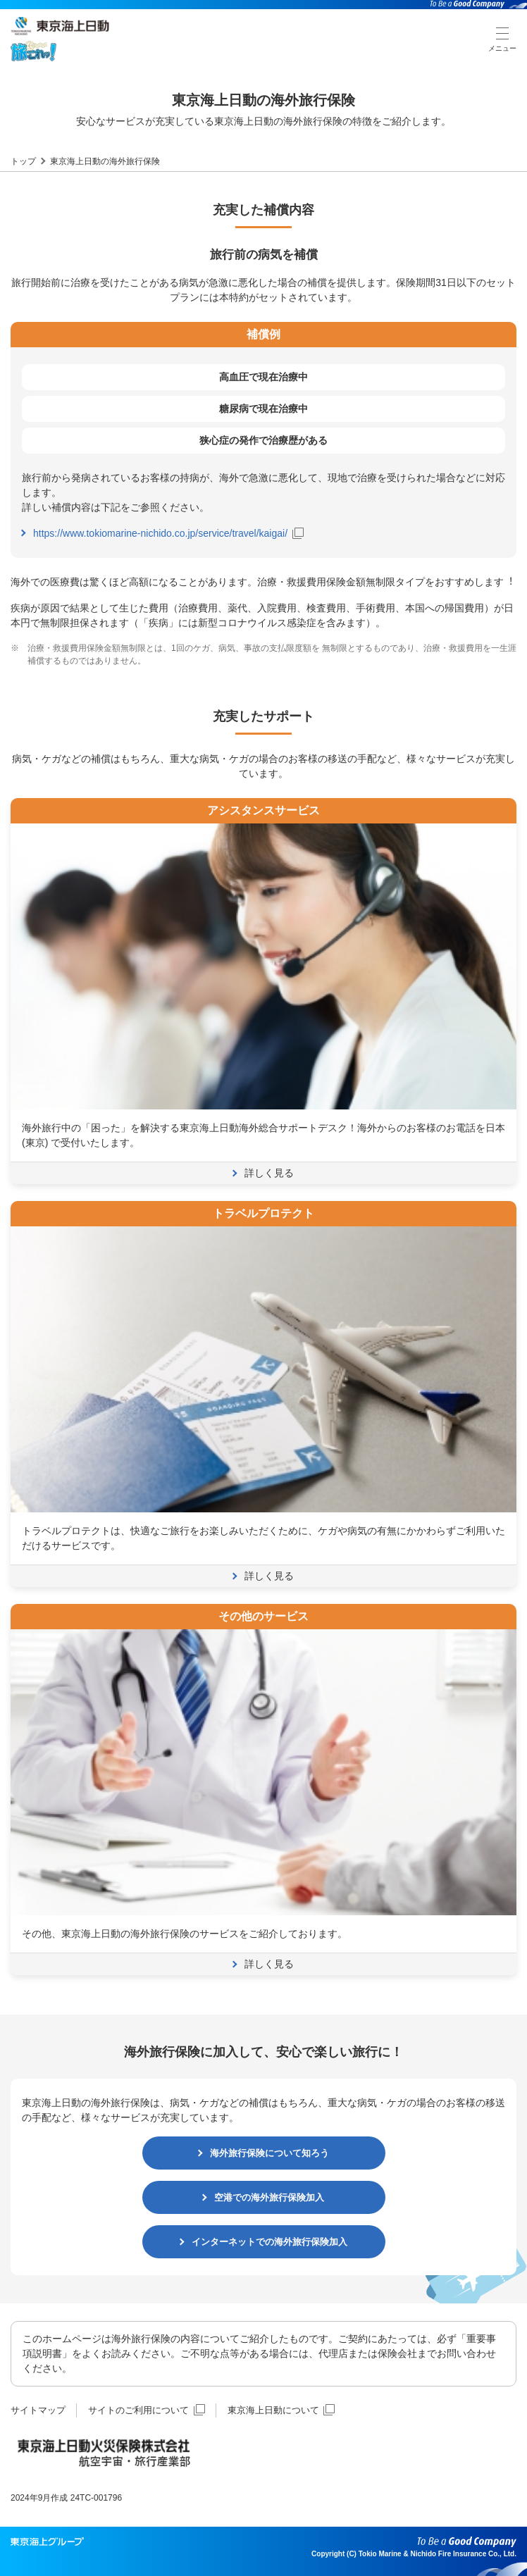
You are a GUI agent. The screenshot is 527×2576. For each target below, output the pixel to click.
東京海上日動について (281, 2410)
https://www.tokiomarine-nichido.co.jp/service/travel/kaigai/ (168, 533)
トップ (23, 161)
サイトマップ (38, 2410)
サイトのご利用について (146, 2410)
